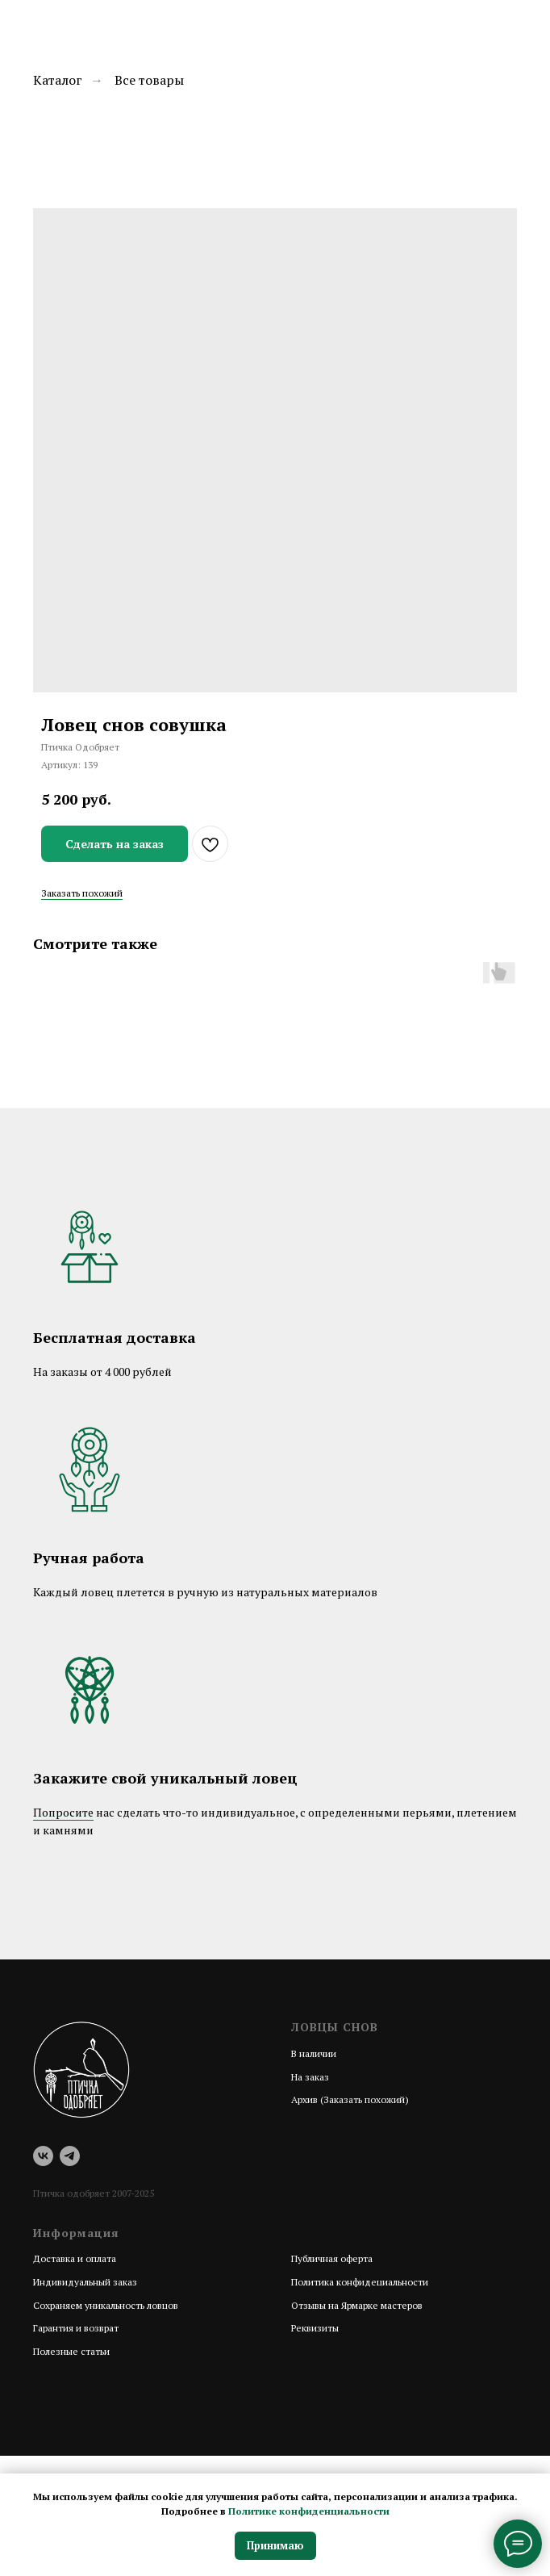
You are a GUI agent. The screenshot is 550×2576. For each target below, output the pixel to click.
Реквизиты (315, 2328)
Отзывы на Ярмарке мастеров (357, 2305)
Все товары (149, 80)
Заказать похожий (82, 893)
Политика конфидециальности (359, 2282)
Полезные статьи (71, 2351)
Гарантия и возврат (76, 2328)
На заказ (310, 2077)
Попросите (63, 1812)
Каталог (57, 80)
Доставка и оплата (74, 2258)
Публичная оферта (332, 2258)
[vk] (43, 2156)
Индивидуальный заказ (85, 2282)
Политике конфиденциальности (309, 2511)
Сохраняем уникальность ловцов (105, 2305)
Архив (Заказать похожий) (350, 2099)
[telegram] (70, 2156)
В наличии (313, 2053)
